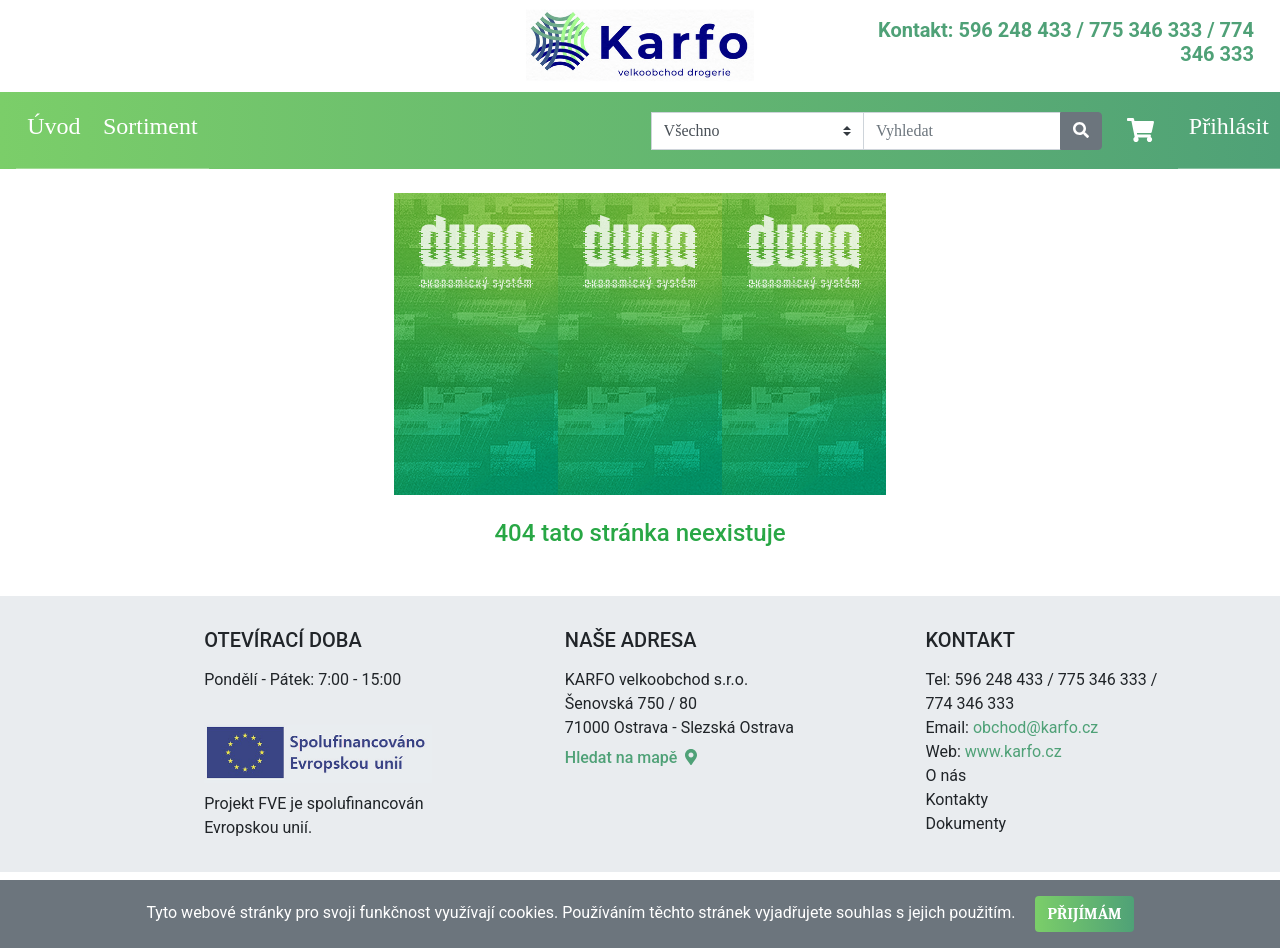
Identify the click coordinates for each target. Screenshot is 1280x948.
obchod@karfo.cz (1035, 727)
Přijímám (1084, 914)
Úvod (53, 126)
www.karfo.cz (1013, 751)
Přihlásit (1229, 126)
